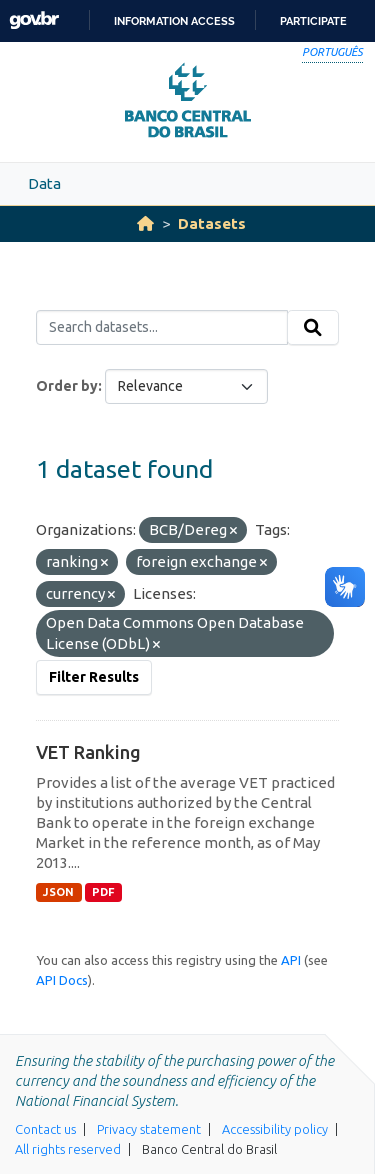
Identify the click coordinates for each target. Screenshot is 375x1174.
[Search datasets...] (162, 328)
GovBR (34, 20)
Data (44, 183)
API (291, 960)
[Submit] (313, 328)
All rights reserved (68, 1149)
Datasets (212, 223)
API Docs (62, 980)
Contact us (45, 1129)
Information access (174, 21)
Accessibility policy (275, 1129)
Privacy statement (149, 1129)
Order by (67, 386)
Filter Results (94, 677)
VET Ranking (88, 752)
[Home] (145, 223)
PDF (103, 892)
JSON (58, 892)
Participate (313, 21)
